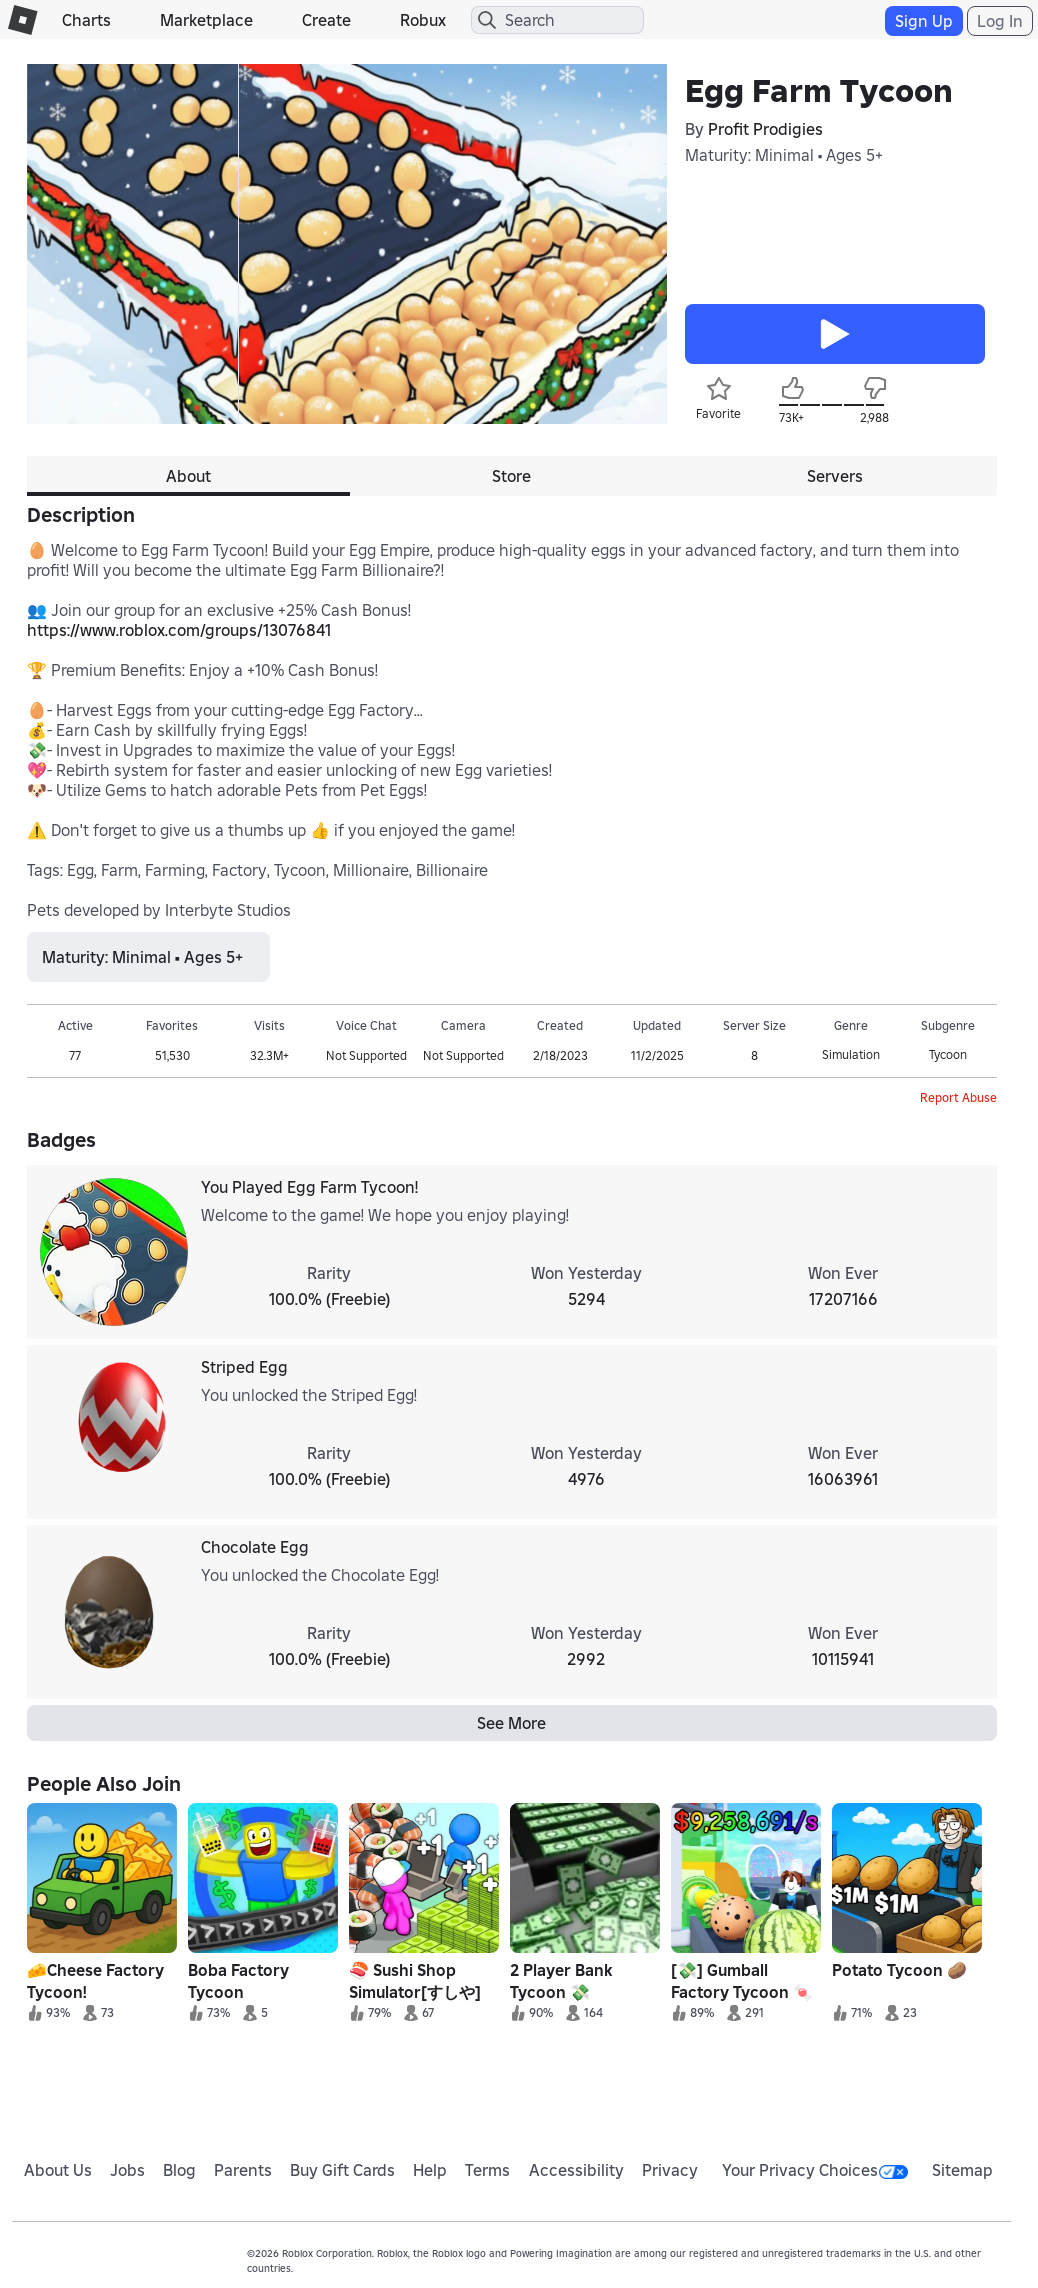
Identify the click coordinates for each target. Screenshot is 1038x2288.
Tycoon (948, 1054)
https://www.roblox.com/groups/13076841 (179, 630)
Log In (1000, 21)
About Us (58, 2170)
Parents (243, 2170)
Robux (423, 20)
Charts (86, 20)
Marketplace (206, 20)
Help (430, 2170)
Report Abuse (958, 1097)
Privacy (670, 2170)
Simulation (851, 1054)
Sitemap (962, 2170)
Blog (179, 2170)
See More (511, 1723)
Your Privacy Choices (815, 2170)
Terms (487, 2170)
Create (326, 20)
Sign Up (924, 21)
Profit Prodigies (765, 129)
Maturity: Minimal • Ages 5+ (784, 155)
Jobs (127, 2170)
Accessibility (576, 2170)
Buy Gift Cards (342, 2170)
